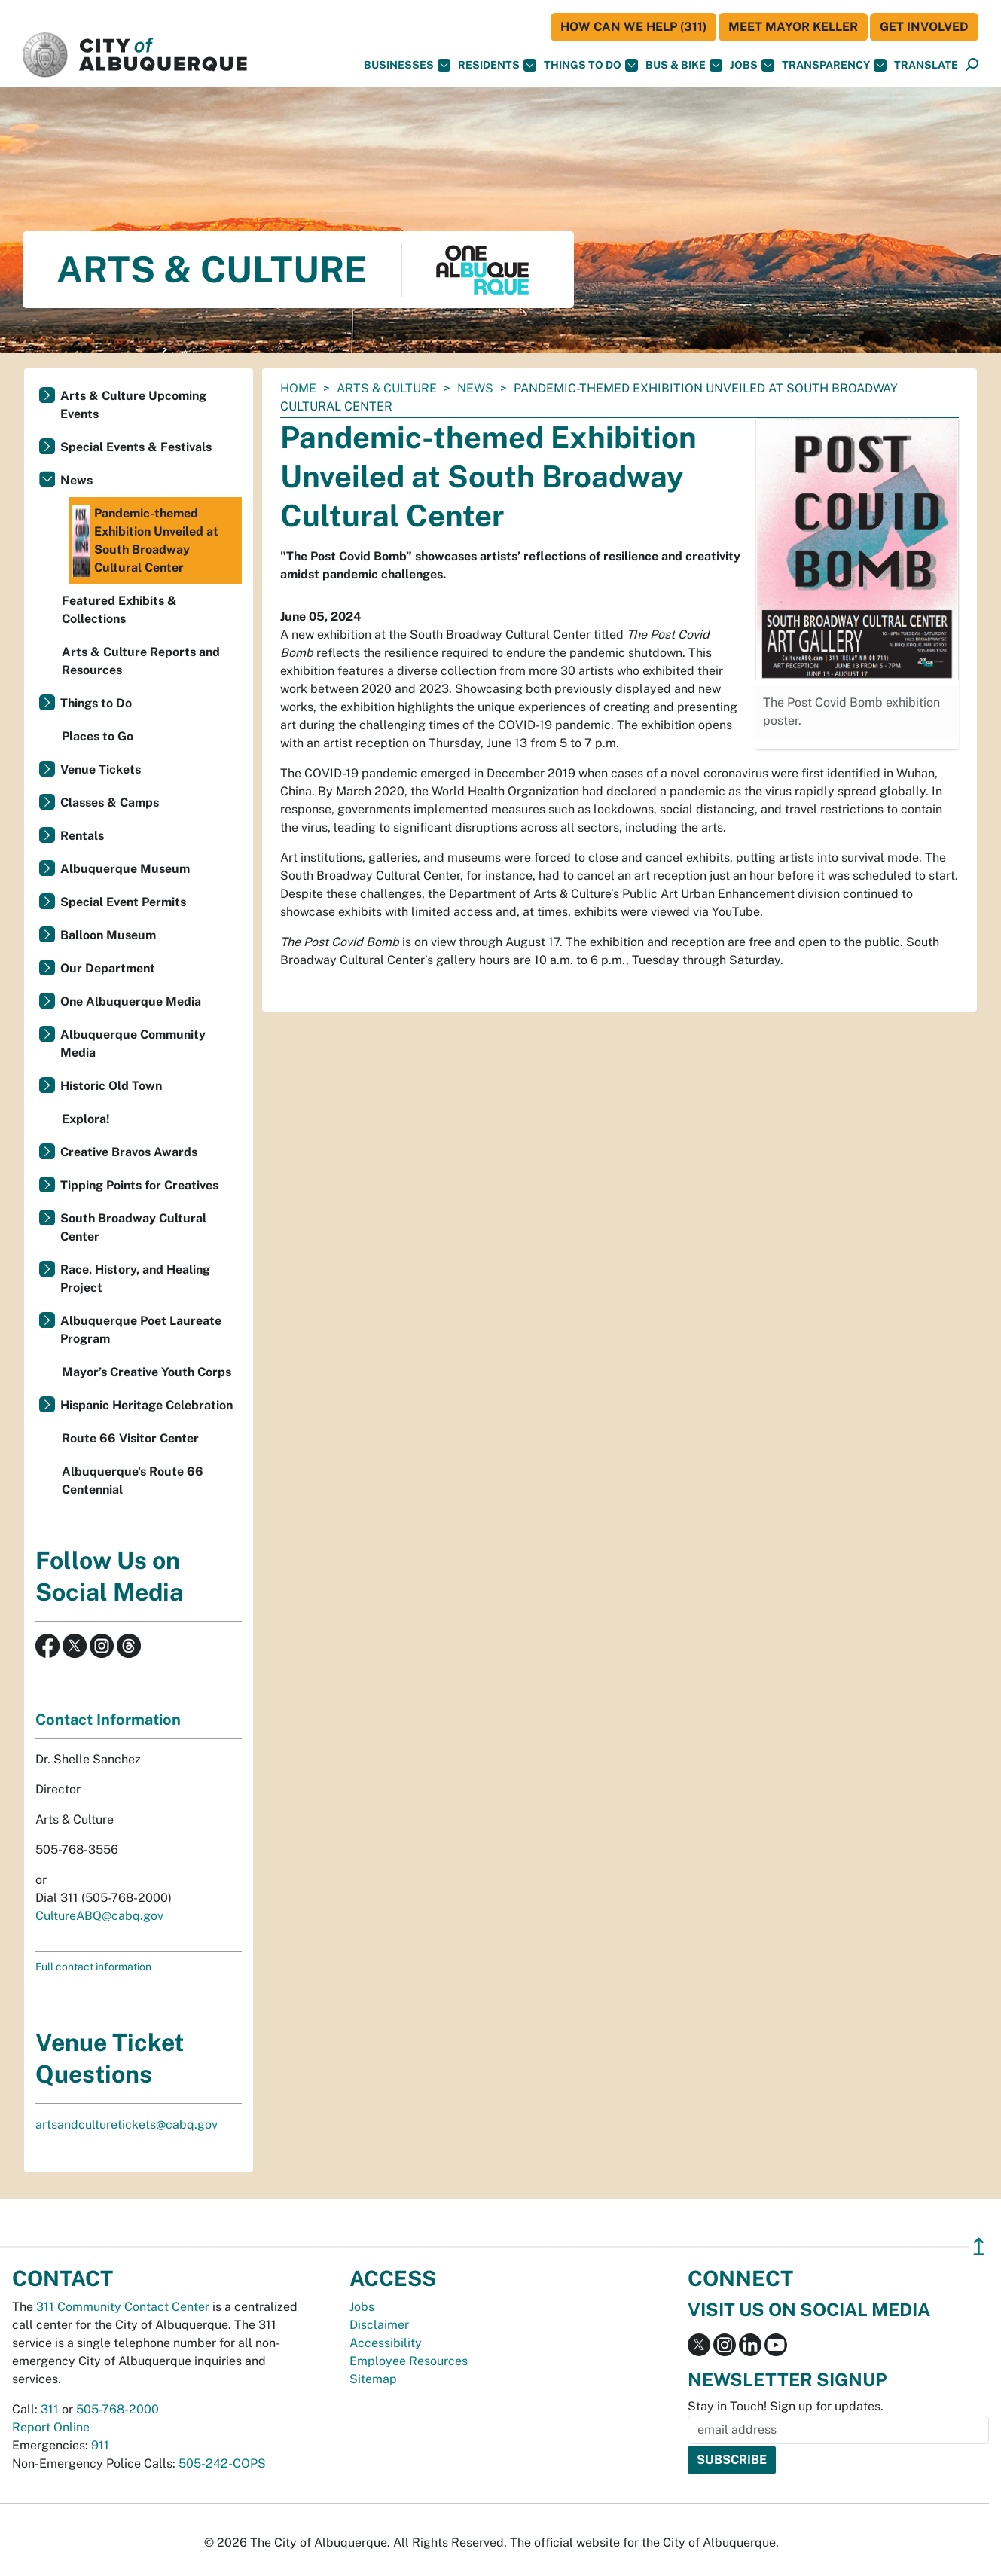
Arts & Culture (387, 388)
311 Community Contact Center (122, 2307)
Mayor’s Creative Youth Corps (146, 1372)
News (475, 388)
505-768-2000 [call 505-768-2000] (117, 2409)
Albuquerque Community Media (133, 1043)
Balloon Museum (108, 935)
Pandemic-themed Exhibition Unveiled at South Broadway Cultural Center (145, 541)
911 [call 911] (100, 2445)
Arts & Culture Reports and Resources (141, 661)
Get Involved (924, 27)
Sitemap (373, 2379)
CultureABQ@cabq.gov (99, 1916)
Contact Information (108, 1720)
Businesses (407, 65)
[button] (926, 65)
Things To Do (591, 65)
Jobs (752, 65)
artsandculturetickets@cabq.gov (126, 2124)
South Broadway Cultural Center (133, 1227)
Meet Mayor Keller (793, 27)
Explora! (86, 1119)
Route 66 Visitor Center (130, 1438)
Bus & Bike (683, 65)
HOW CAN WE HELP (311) (633, 27)
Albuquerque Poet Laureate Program (140, 1330)
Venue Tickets (100, 769)
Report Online (51, 2427)
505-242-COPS (222, 2463)
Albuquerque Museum (125, 869)
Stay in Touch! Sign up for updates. (786, 2406)
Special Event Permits (123, 902)
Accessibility (385, 2343)
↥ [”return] (979, 2246)
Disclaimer (379, 2325)
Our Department (107, 968)
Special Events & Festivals (136, 447)
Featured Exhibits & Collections (119, 610)
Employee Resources (408, 2361)
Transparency (834, 65)
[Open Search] (972, 65)
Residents (497, 65)
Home (298, 388)
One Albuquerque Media (130, 1001)
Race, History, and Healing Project (135, 1278)
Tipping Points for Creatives (139, 1185)
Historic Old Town (111, 1086)
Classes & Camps (109, 802)
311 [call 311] (50, 2409)
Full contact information (93, 1967)
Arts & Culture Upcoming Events (133, 405)
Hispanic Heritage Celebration (146, 1405)
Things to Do (96, 703)
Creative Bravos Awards (128, 1152)
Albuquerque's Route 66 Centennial (132, 1480)
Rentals (82, 836)
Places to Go (97, 736)
